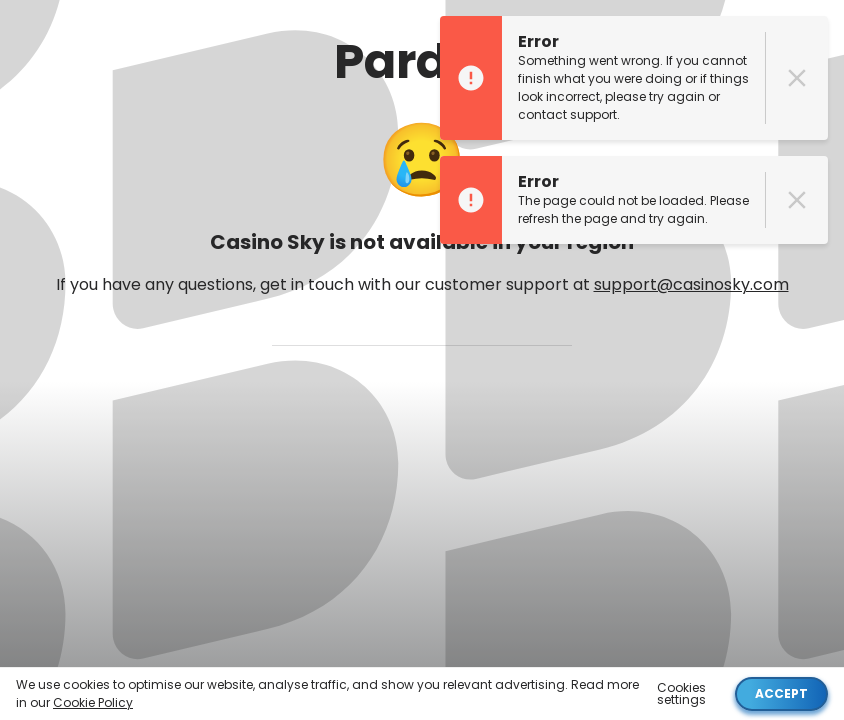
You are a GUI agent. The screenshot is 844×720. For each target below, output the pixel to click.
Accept (781, 693)
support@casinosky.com (691, 284)
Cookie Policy (93, 702)
